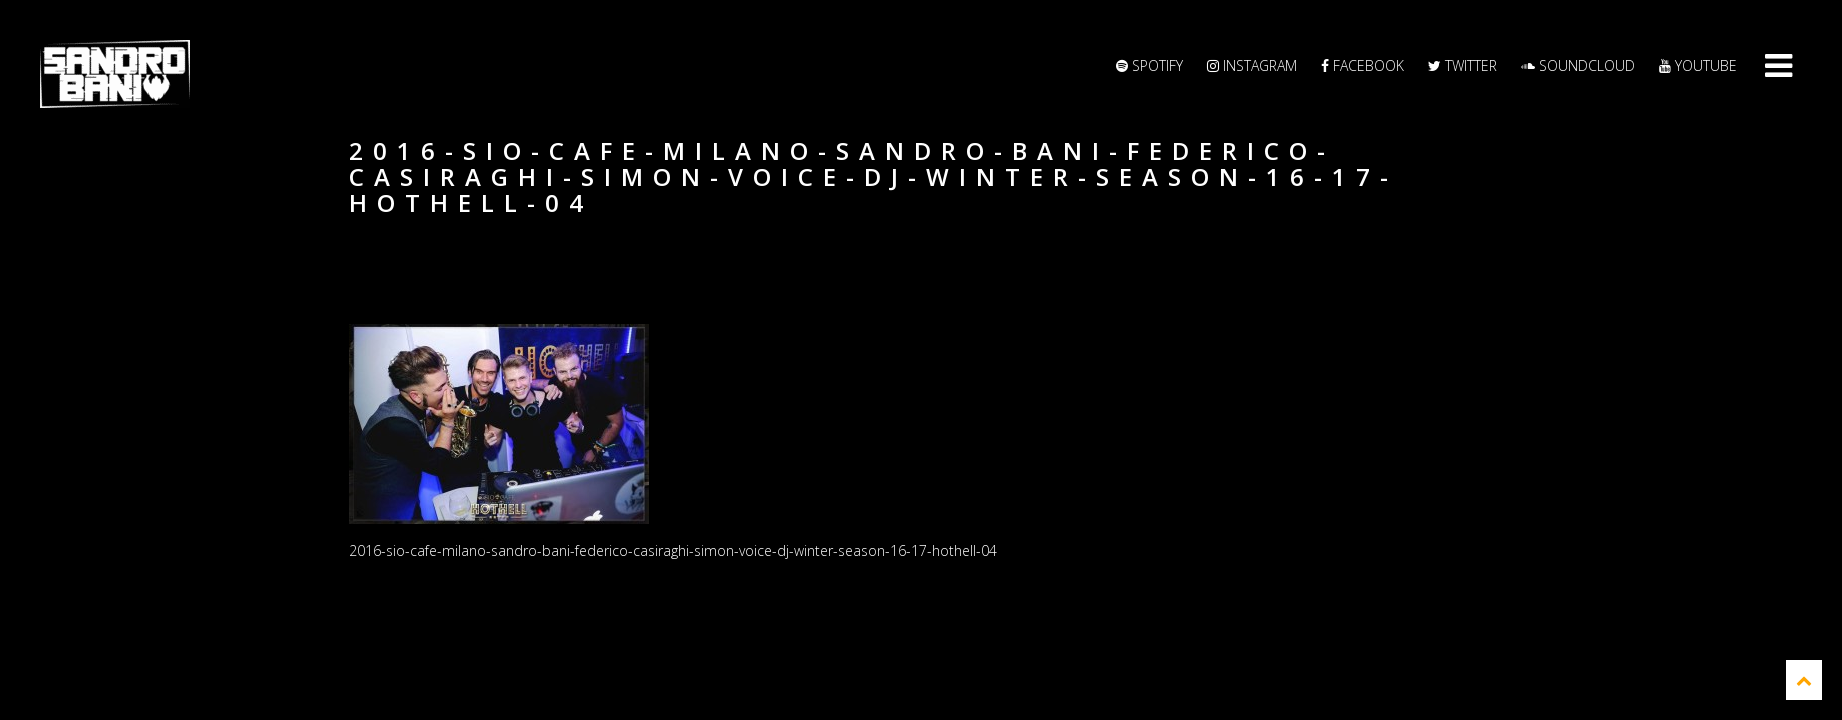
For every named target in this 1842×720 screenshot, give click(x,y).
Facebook (1362, 65)
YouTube (1698, 65)
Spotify (1149, 65)
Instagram (1252, 65)
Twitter (1462, 65)
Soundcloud (1578, 65)
